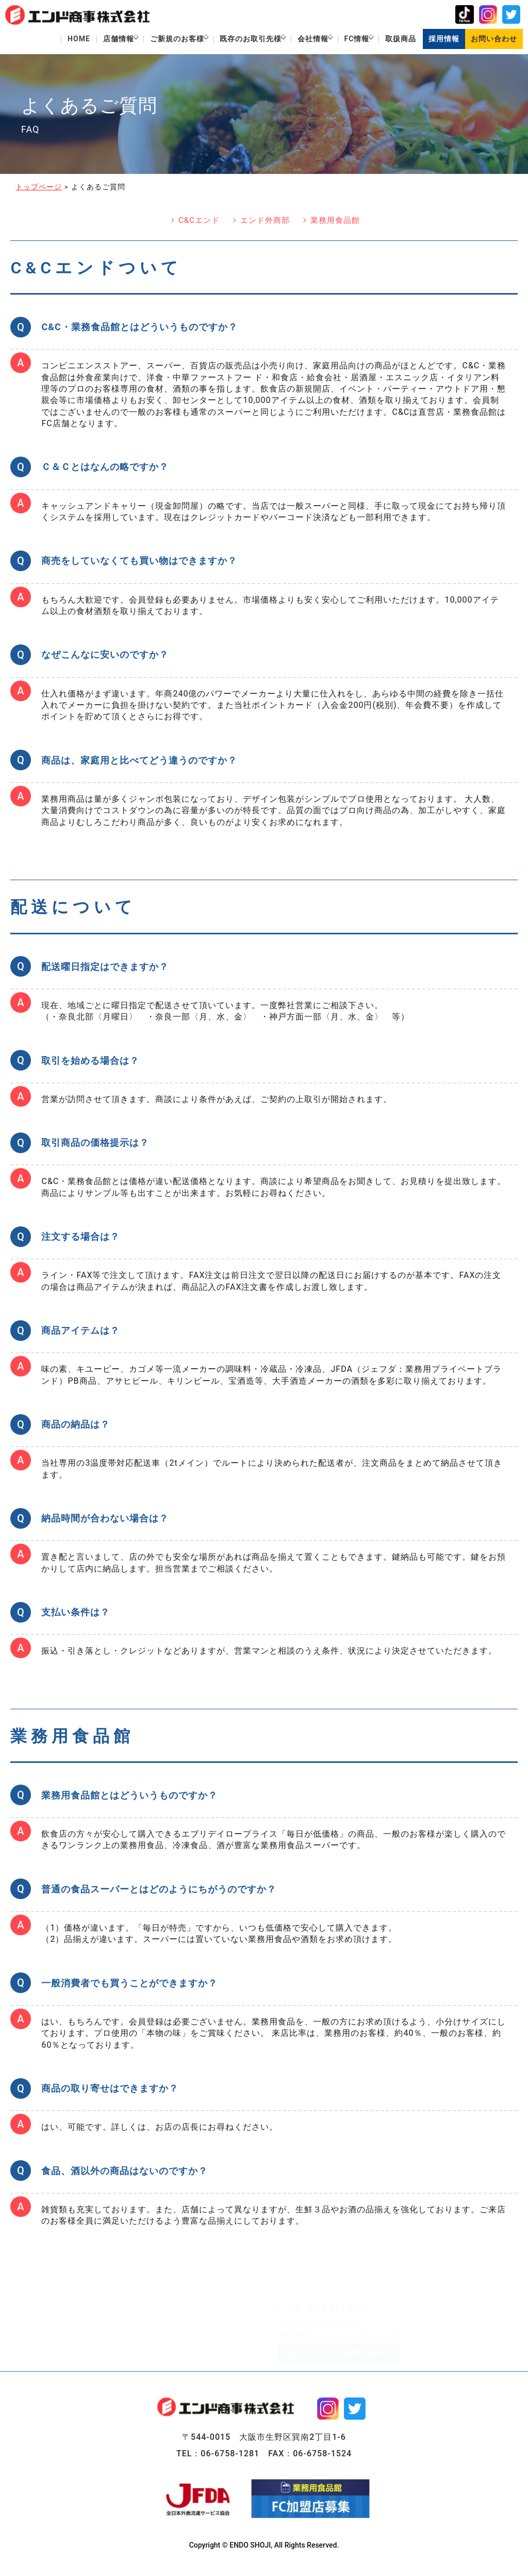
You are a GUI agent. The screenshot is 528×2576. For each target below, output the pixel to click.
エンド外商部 (265, 223)
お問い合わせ (493, 40)
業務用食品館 (335, 223)
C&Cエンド (199, 223)
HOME (49, 40)
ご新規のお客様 (154, 40)
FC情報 (348, 40)
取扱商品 (397, 40)
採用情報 (442, 40)
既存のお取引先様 (233, 40)
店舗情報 (91, 40)
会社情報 (300, 40)
